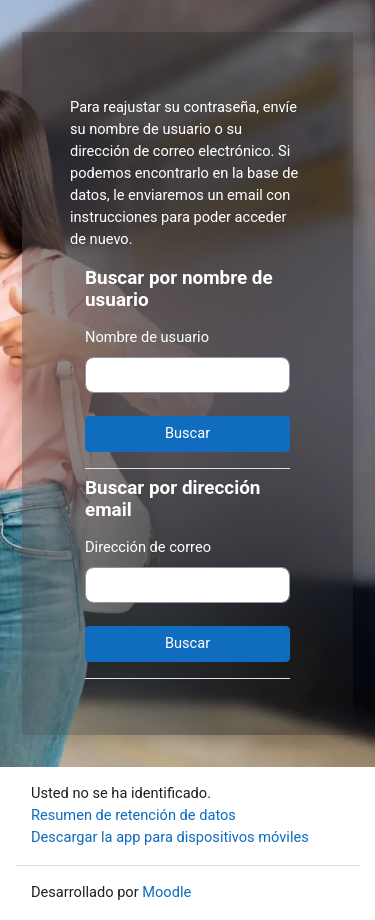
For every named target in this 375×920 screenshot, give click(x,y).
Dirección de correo (148, 547)
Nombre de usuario (147, 337)
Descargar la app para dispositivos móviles (170, 837)
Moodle (166, 892)
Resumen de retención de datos (133, 815)
